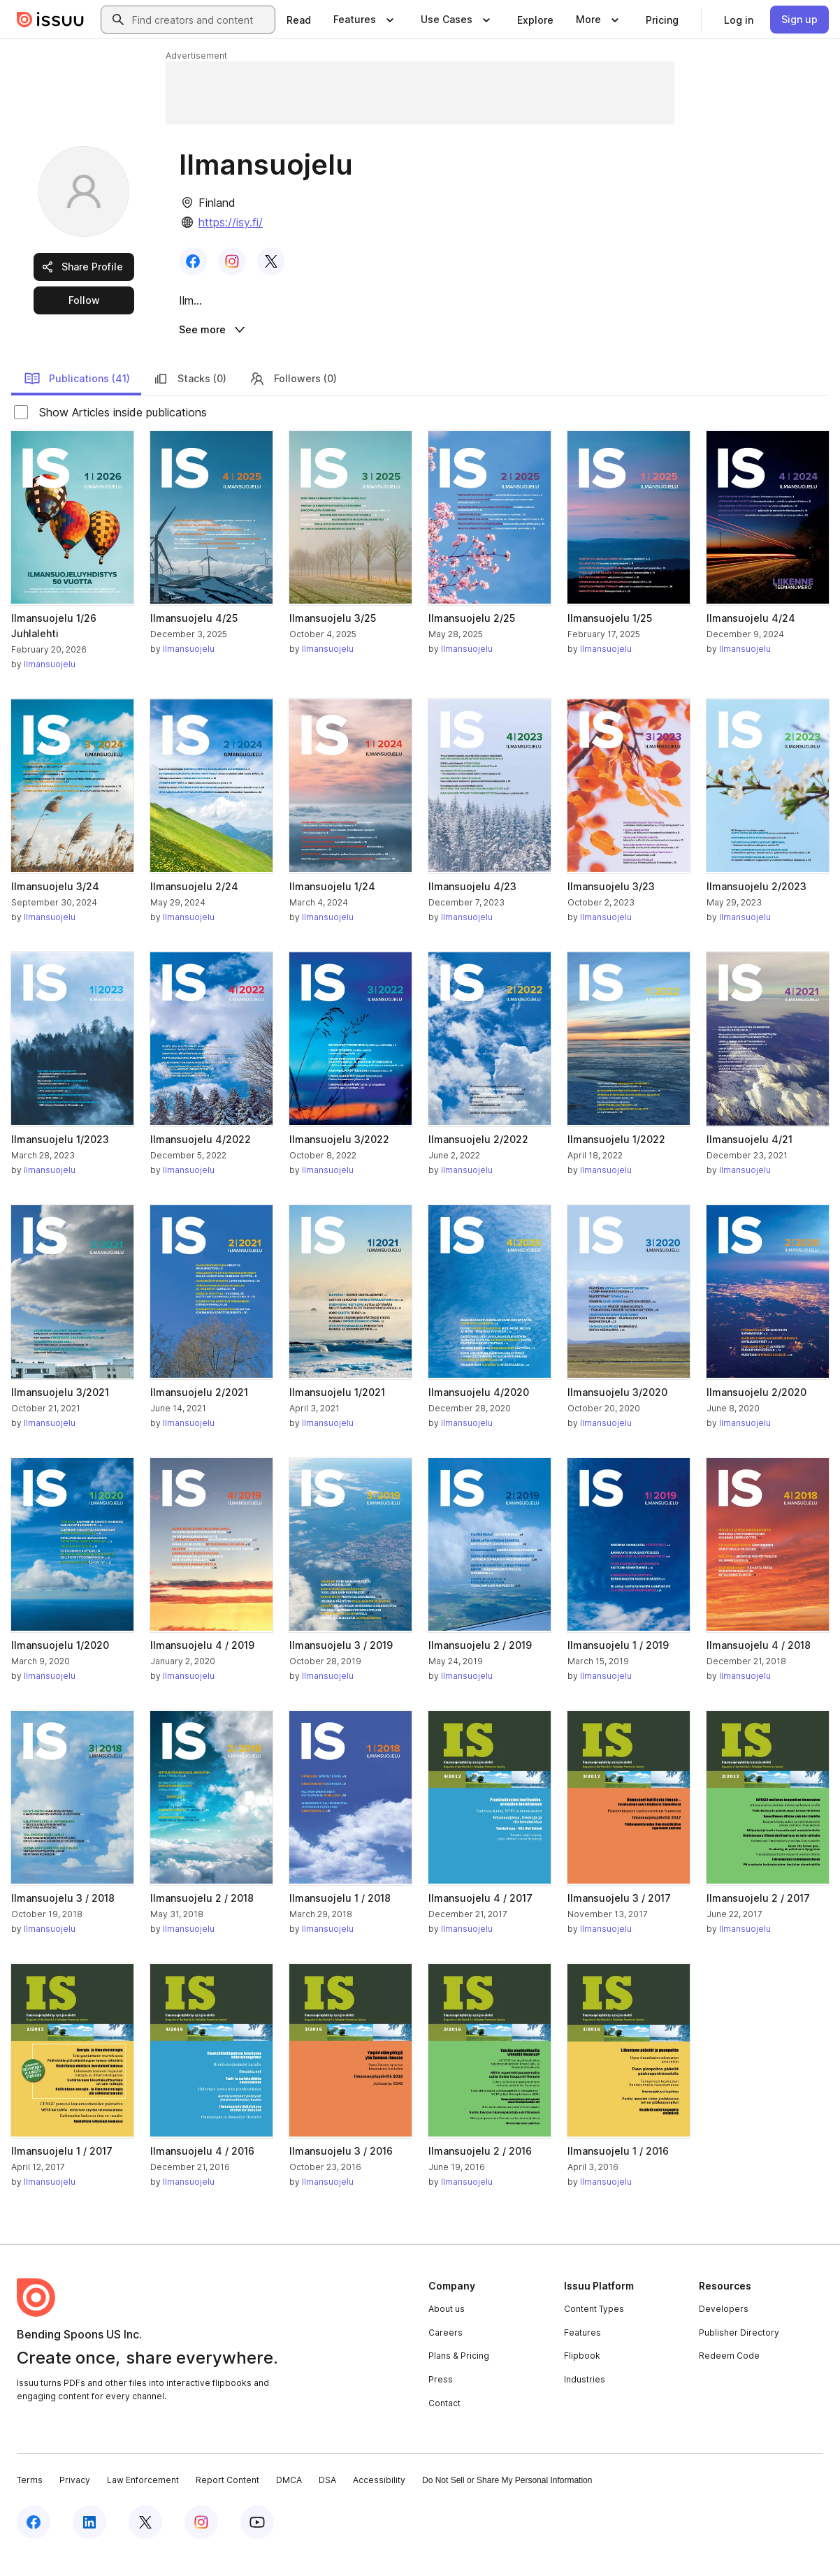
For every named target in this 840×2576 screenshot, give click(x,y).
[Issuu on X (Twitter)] (145, 2542)
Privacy (74, 2500)
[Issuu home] (50, 19)
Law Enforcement (143, 2500)
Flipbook (582, 2376)
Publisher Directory (739, 2353)
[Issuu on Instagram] (201, 2542)
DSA (327, 2500)
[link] (298, 20)
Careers (445, 2353)
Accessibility (379, 2500)
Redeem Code (729, 2376)
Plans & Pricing (458, 2376)
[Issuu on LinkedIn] (89, 2542)
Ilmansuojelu (49, 684)
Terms (30, 2500)
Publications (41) (77, 398)
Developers (723, 2329)
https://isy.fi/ (230, 222)
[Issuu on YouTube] (257, 2542)
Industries (584, 2399)
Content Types (594, 2329)
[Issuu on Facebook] (33, 2542)
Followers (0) (293, 398)
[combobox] (200, 19)
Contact (444, 2422)
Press (440, 2399)
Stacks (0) (189, 398)
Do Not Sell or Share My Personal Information (507, 2500)
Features (582, 2353)
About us (446, 2329)
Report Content (227, 2500)
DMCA (289, 2500)
